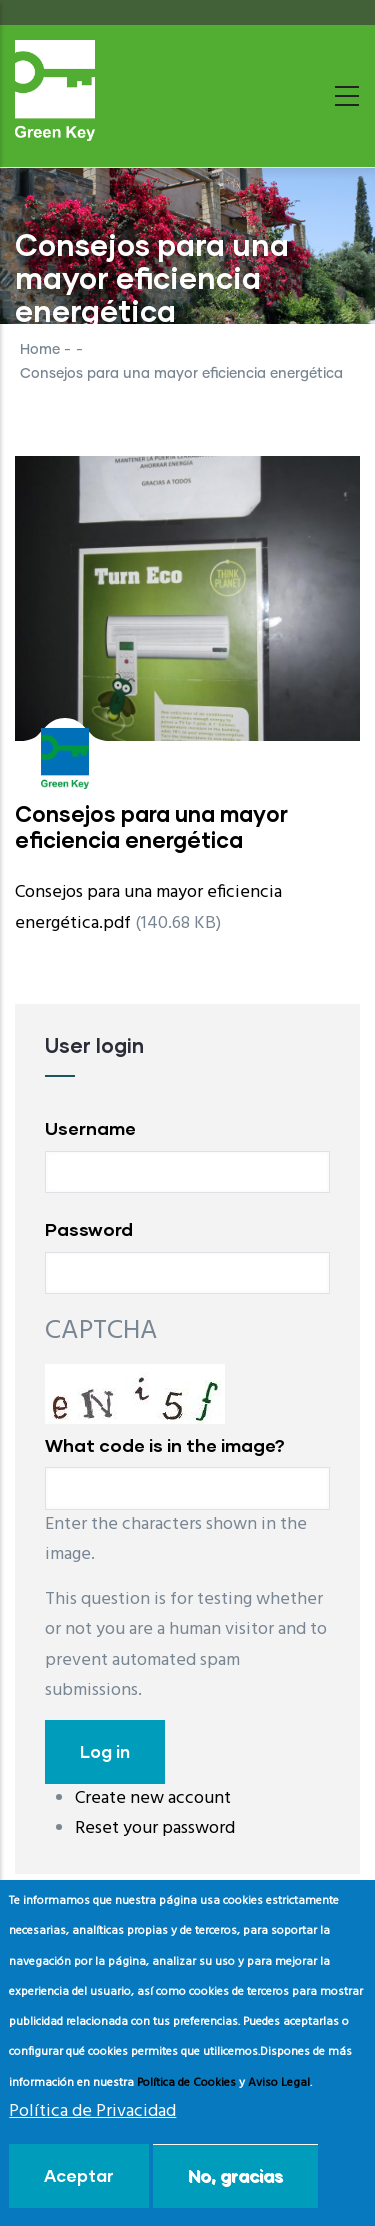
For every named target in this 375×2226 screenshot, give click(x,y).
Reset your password (155, 1828)
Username (90, 1128)
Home (40, 350)
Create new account (153, 1798)
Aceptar (79, 2175)
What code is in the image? (165, 1445)
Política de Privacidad (92, 2111)
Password (89, 1229)
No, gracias (235, 2175)
